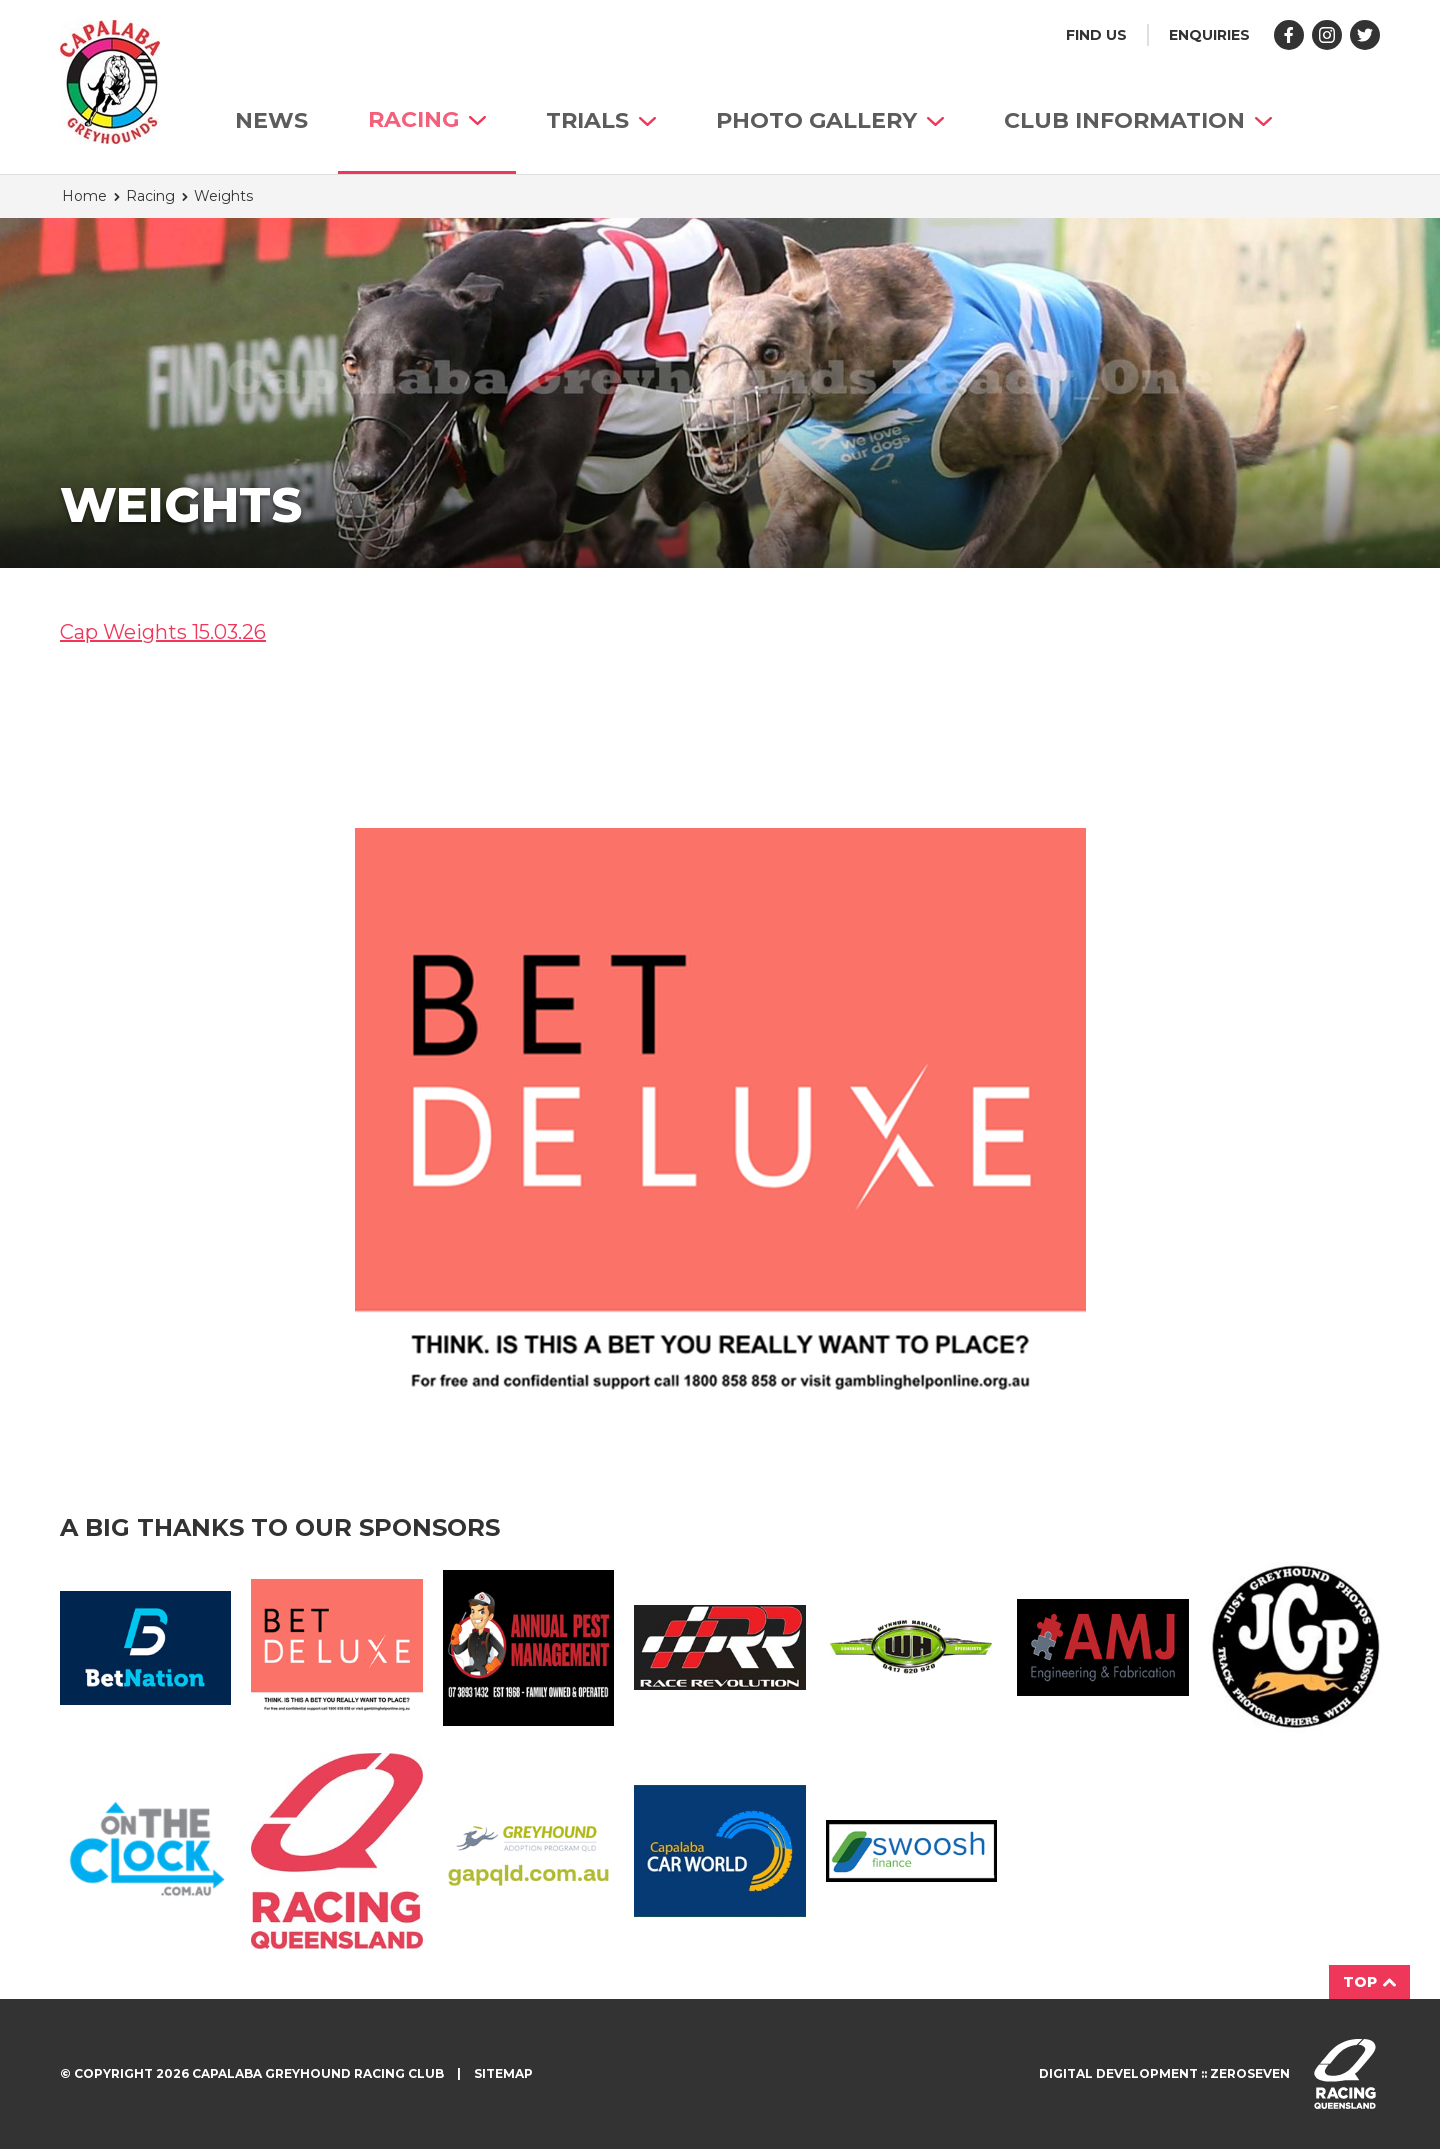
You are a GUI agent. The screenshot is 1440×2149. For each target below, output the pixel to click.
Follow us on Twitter (1365, 35)
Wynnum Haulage (911, 1648)
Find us (1096, 35)
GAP (528, 1851)
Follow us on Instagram (1327, 35)
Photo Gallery (830, 120)
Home (84, 196)
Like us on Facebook (1289, 35)
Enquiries (1209, 35)
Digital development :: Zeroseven (1164, 2073)
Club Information (1138, 120)
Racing (427, 119)
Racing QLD (336, 1851)
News (271, 120)
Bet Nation (145, 1648)
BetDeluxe (336, 1647)
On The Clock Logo (145, 1851)
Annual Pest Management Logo (528, 1648)
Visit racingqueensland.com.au (1345, 2074)
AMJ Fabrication (1102, 1647)
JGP (1294, 1647)
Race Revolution (719, 1647)
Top (1369, 1982)
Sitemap (503, 2073)
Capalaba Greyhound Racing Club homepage (110, 82)
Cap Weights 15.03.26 (163, 632)
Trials (601, 120)
